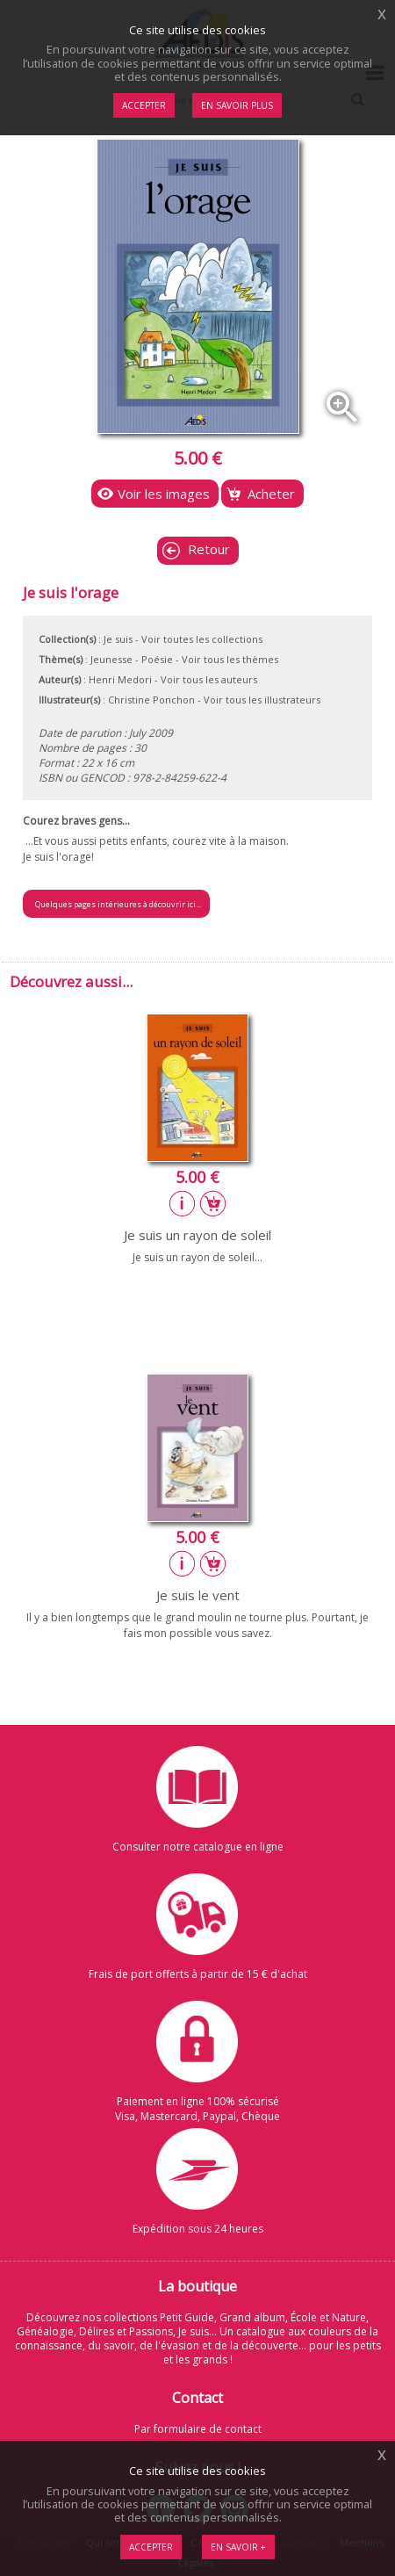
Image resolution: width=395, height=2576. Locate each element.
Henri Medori (120, 679)
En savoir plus (237, 105)
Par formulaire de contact (198, 2428)
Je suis (118, 639)
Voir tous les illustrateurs (262, 699)
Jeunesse (111, 659)
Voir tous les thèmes (230, 659)
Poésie (157, 659)
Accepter (151, 2547)
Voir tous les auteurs (209, 679)
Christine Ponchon (151, 699)
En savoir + (238, 2547)
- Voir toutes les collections (198, 639)
